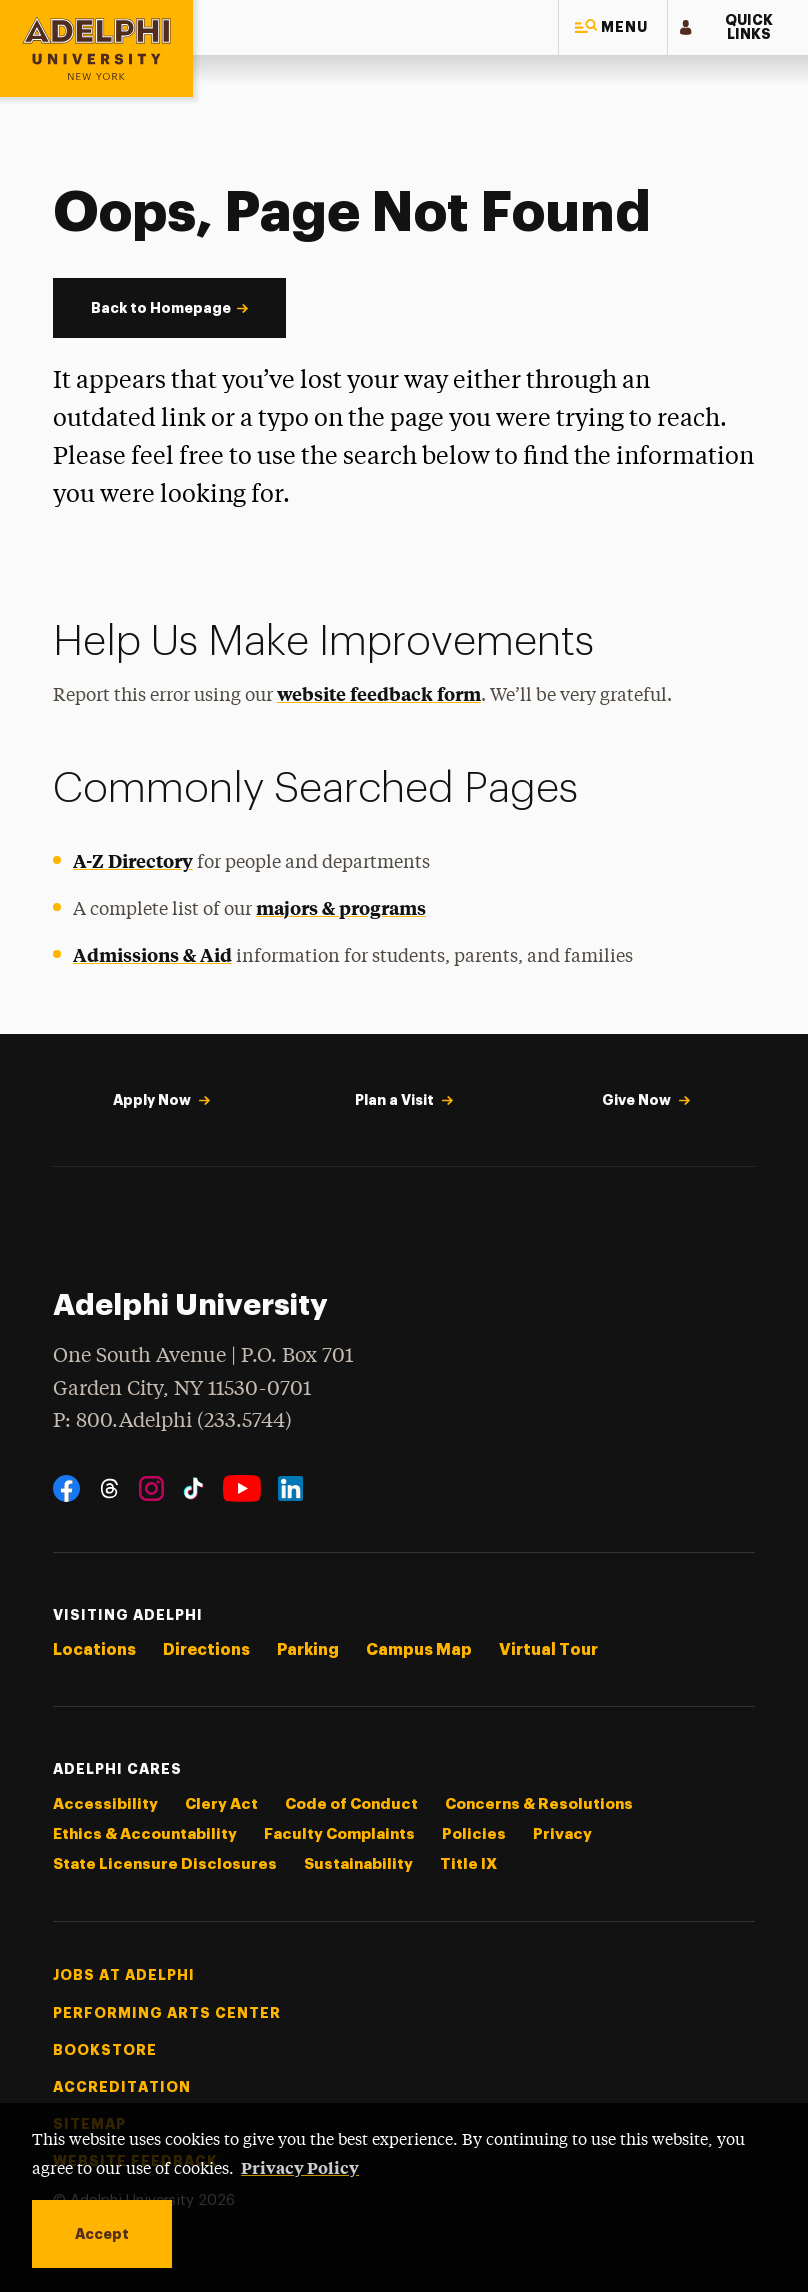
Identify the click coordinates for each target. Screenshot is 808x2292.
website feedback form (379, 693)
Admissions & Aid (152, 954)
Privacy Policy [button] (300, 2167)
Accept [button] (102, 2234)
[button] (613, 27)
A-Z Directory (133, 860)
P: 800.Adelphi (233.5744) (172, 1419)
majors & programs (341, 907)
